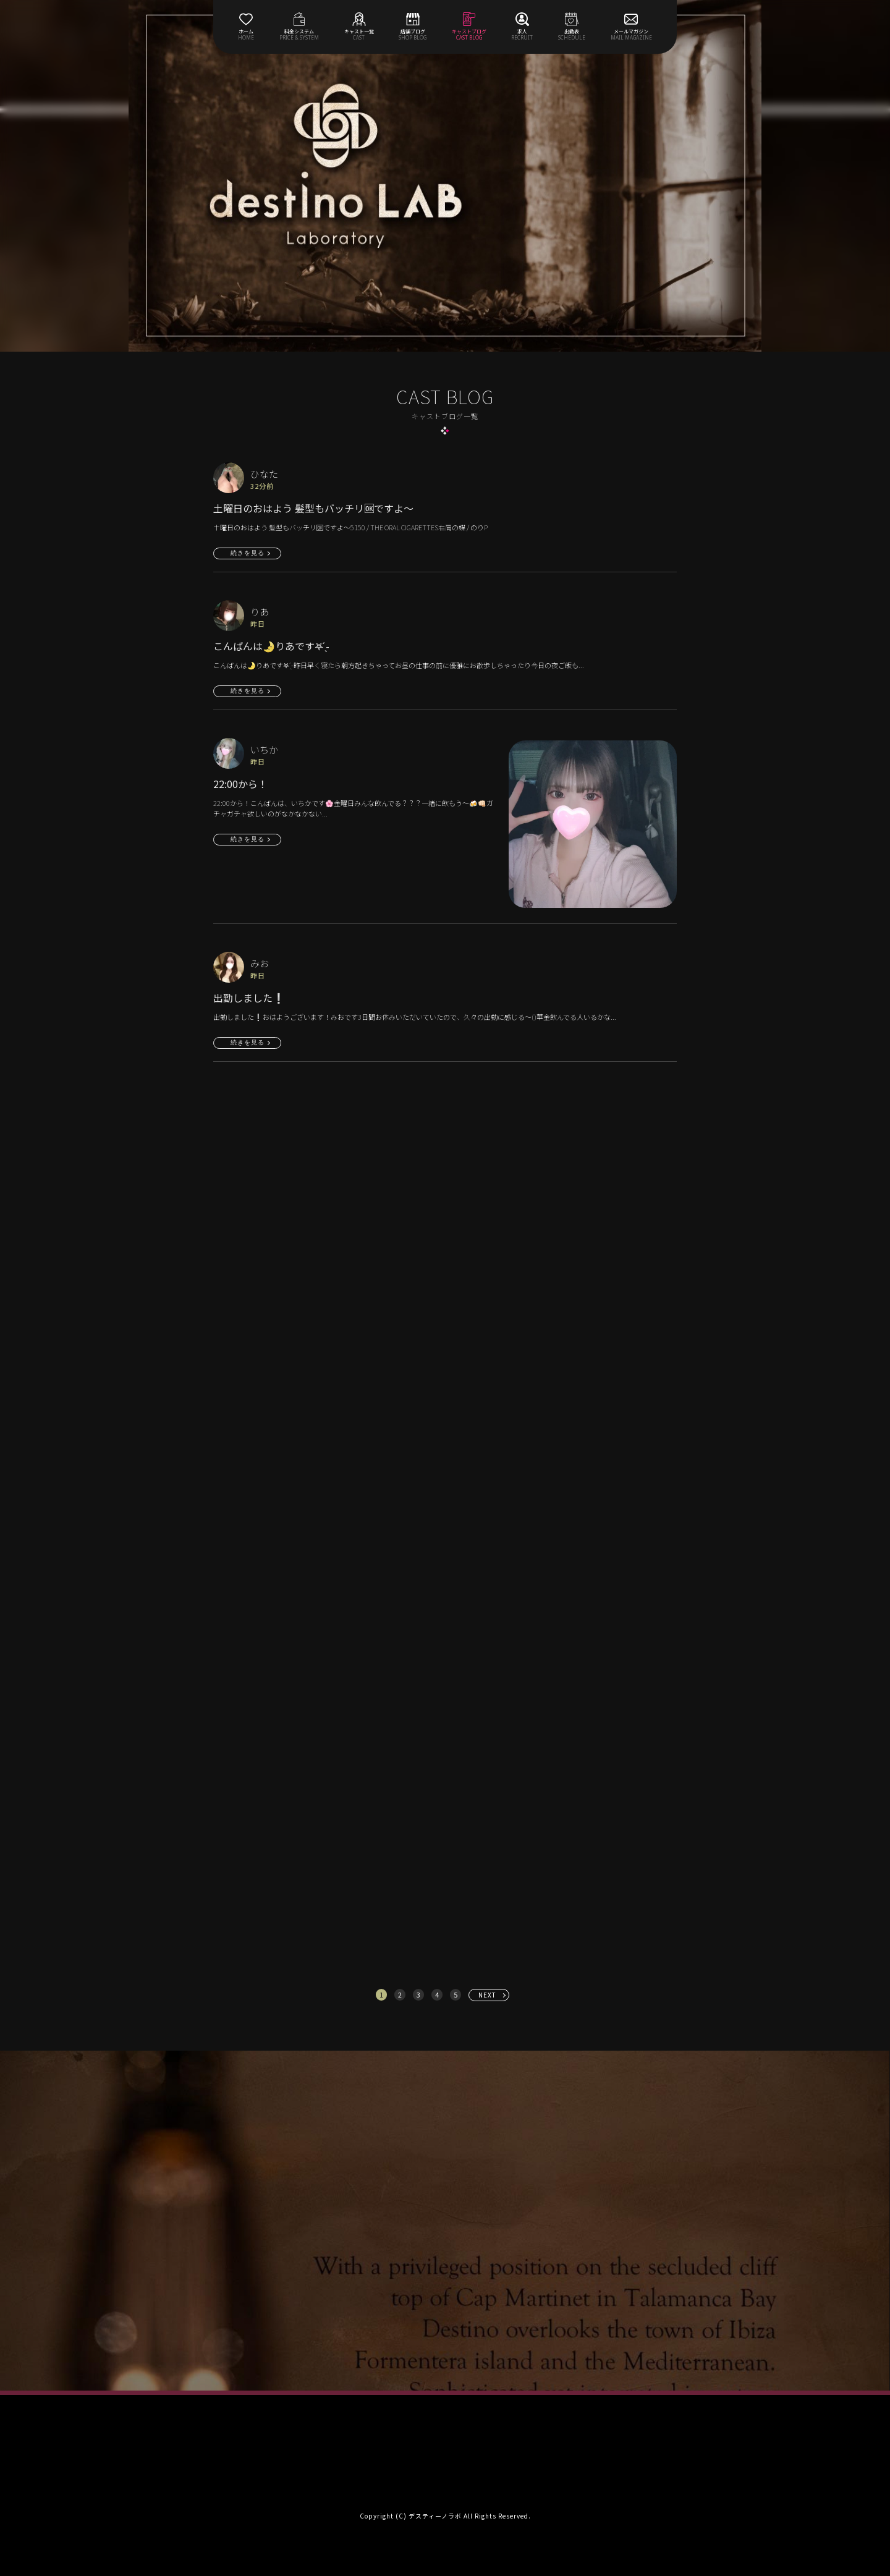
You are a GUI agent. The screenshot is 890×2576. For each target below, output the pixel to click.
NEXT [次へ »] (487, 1994)
